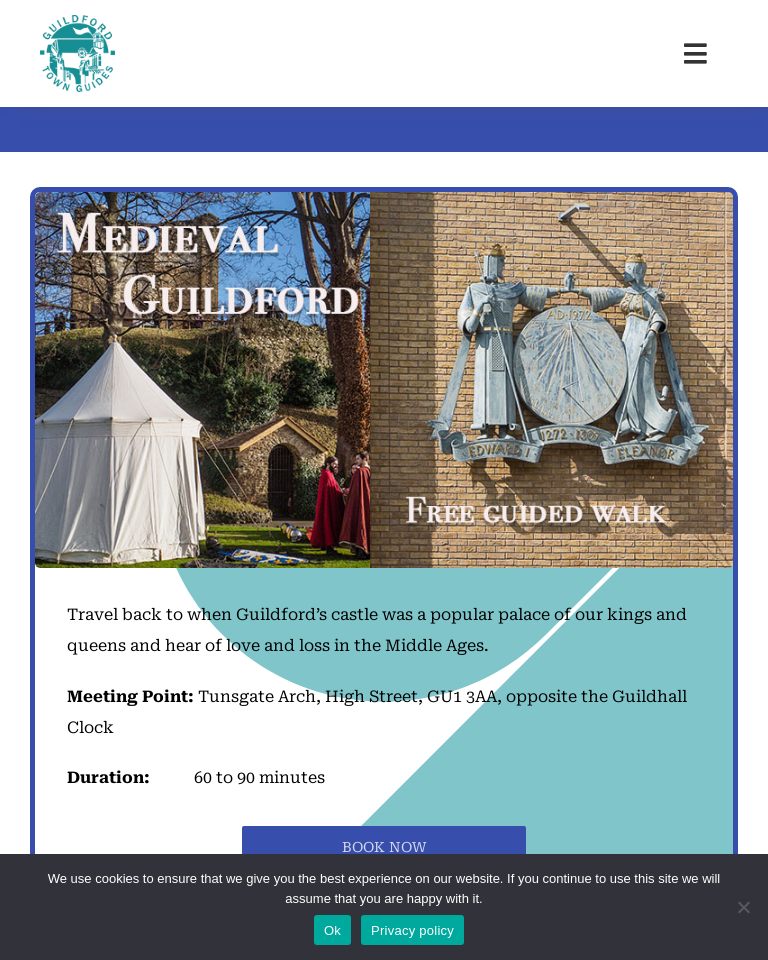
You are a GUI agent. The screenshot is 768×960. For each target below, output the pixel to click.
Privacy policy (412, 930)
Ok (332, 930)
